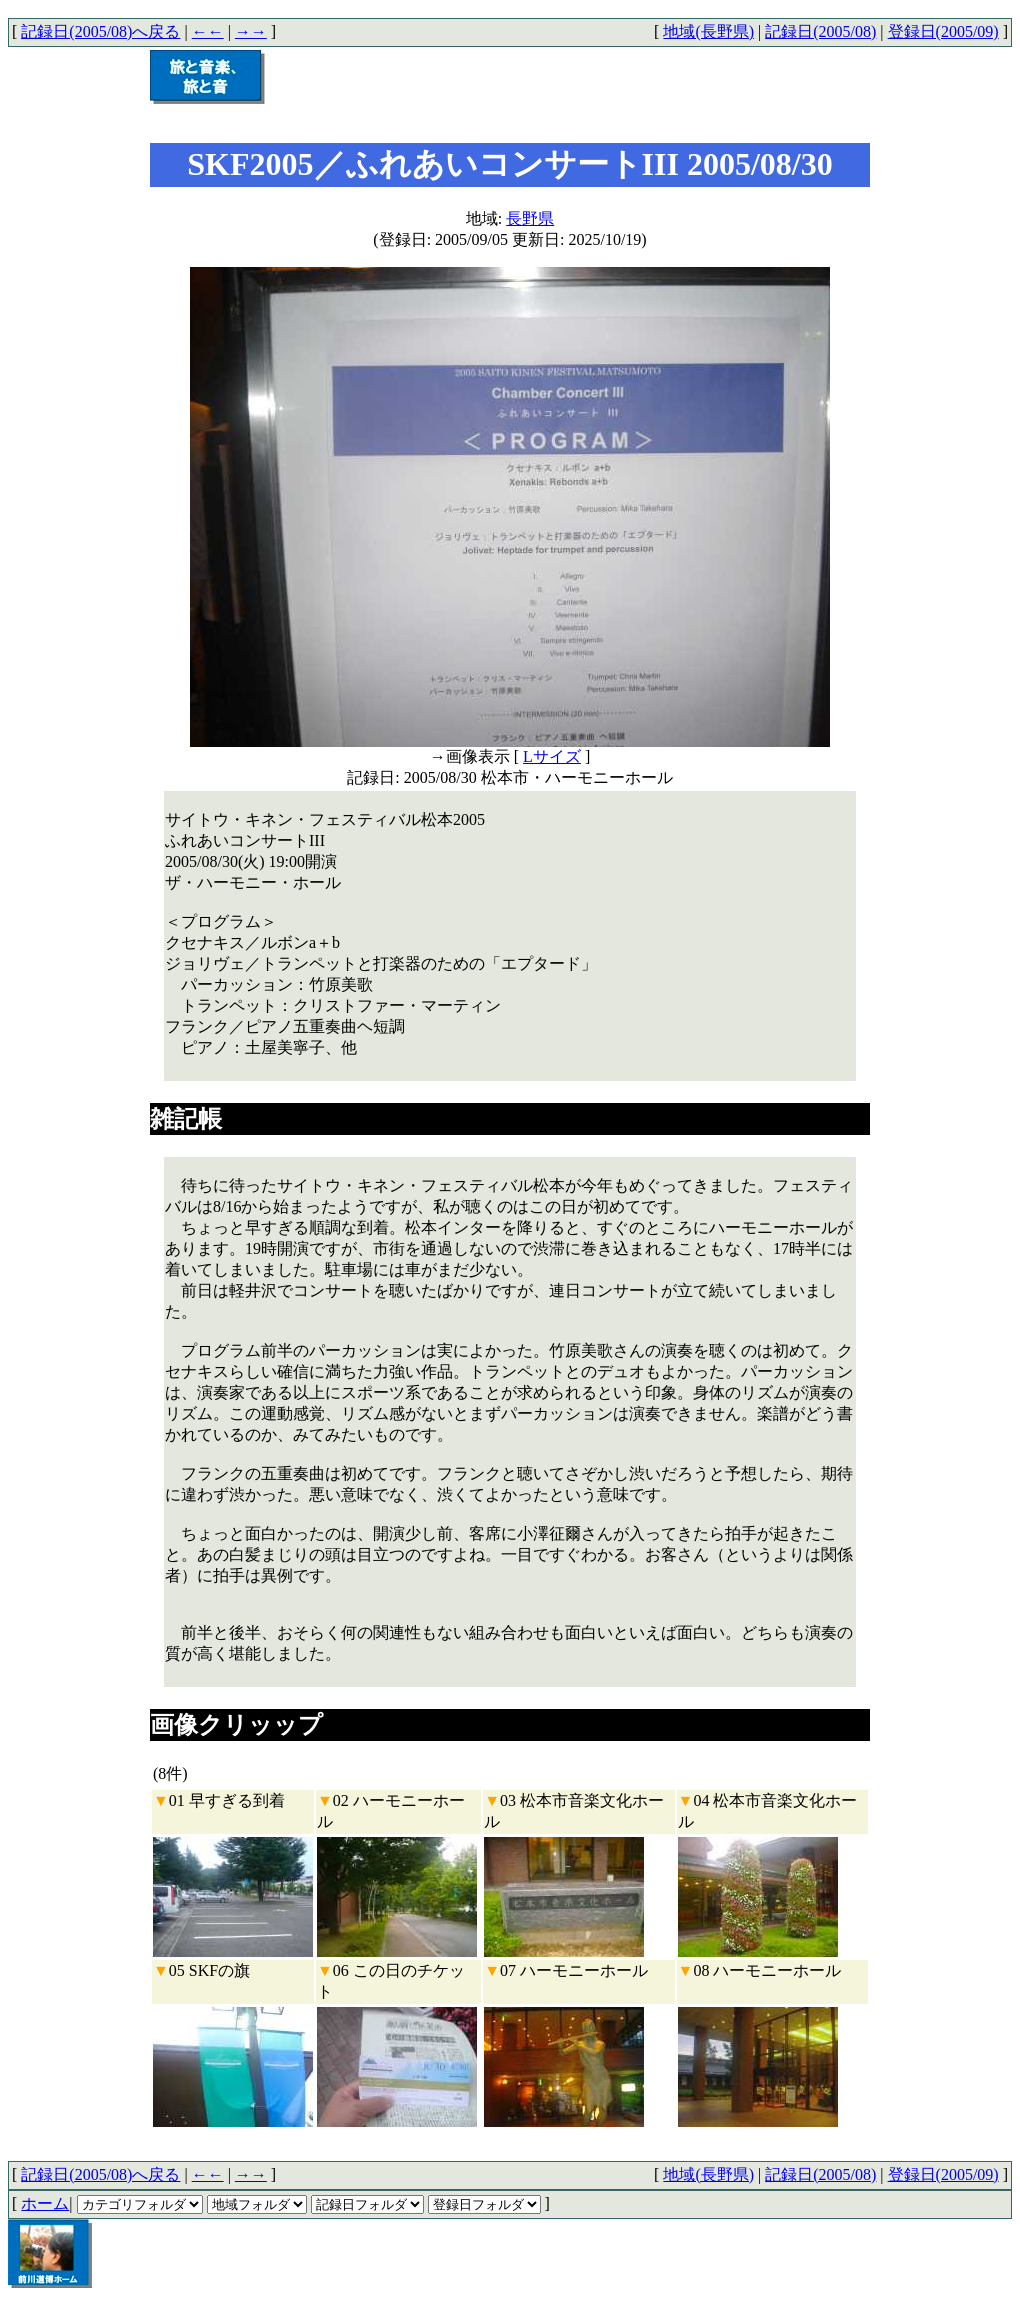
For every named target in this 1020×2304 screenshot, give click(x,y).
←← (208, 31)
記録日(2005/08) (820, 31)
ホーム (45, 2203)
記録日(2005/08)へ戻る (100, 31)
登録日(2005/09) (943, 31)
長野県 (530, 218)
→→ (251, 31)
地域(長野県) (708, 31)
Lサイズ (552, 756)
